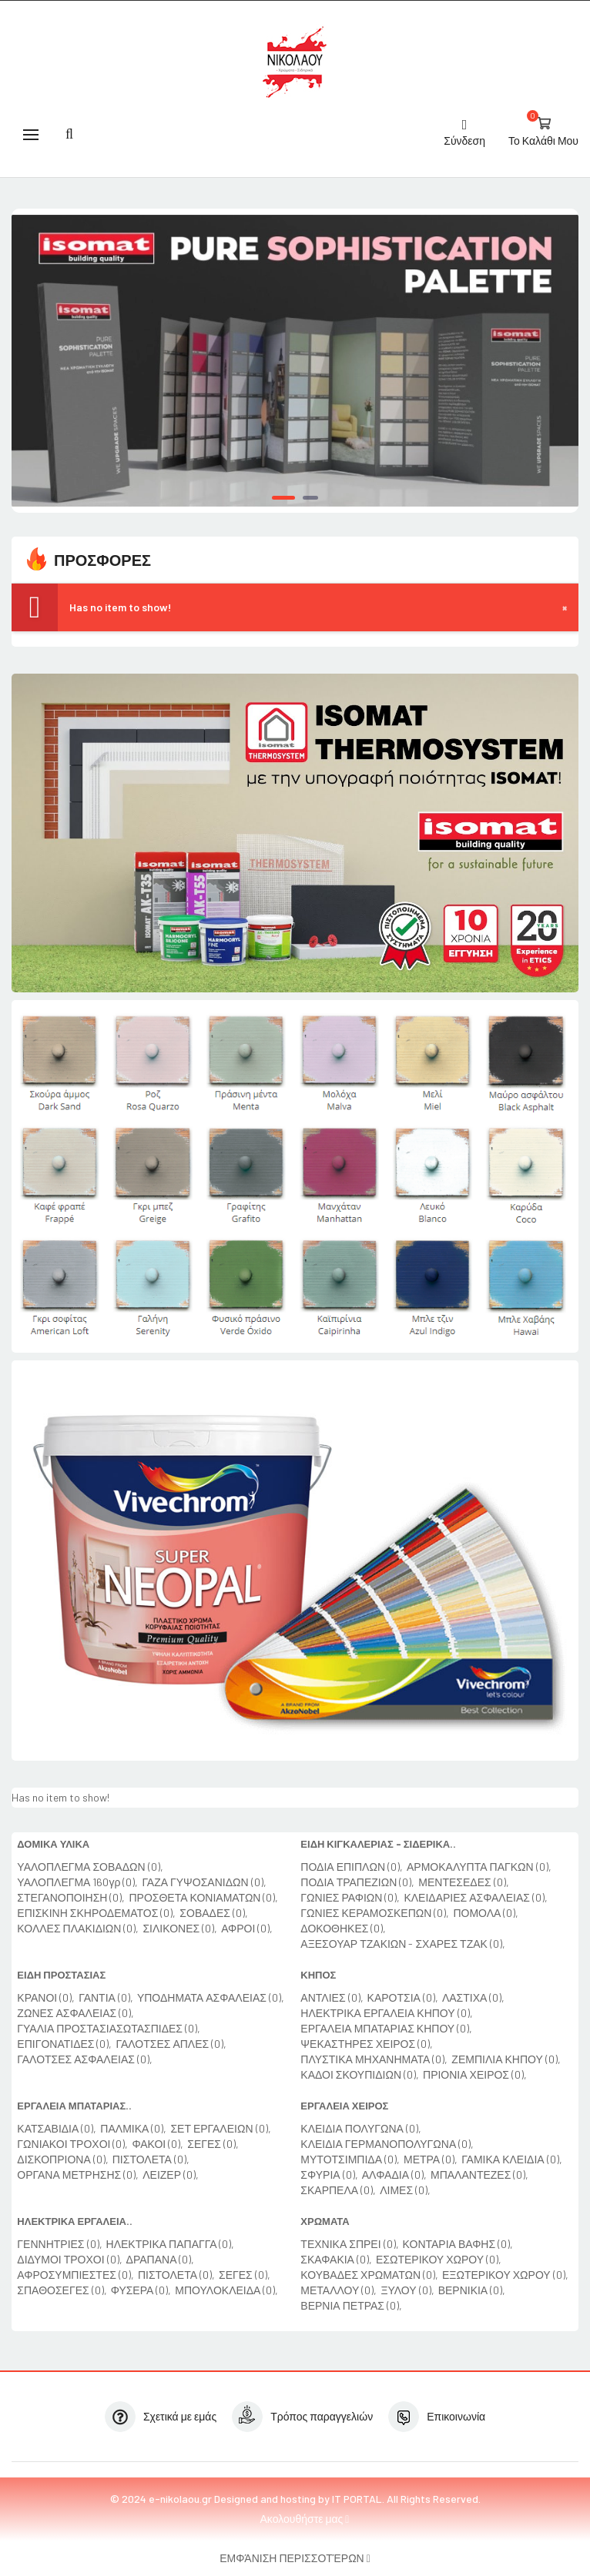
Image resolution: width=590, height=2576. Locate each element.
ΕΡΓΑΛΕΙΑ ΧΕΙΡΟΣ (344, 2105)
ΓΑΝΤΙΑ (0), (106, 1997)
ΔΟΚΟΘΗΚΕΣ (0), (343, 1928)
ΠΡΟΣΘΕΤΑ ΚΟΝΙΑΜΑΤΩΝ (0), (203, 1897)
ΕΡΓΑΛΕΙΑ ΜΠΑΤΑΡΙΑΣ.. (74, 2105)
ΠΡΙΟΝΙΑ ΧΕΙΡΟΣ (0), (475, 2074)
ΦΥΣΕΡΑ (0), (141, 2290)
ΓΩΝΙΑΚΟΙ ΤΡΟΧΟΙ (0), (72, 2143)
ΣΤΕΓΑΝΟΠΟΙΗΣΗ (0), (71, 1897)
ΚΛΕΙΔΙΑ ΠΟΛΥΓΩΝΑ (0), (360, 2128)
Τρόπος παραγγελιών (321, 2416)
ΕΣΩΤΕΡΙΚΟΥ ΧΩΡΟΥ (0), (438, 2259)
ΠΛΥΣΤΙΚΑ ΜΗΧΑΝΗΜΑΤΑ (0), (374, 2059)
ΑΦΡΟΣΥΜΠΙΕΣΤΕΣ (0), (75, 2274)
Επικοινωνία (456, 2416)
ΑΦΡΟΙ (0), (247, 1928)
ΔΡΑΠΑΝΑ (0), (160, 2259)
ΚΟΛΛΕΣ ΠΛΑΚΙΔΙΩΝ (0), (78, 1928)
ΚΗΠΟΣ (318, 1975)
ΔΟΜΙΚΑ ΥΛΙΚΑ (53, 1844)
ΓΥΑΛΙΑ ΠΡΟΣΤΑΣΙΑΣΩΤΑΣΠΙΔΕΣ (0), (108, 2028)
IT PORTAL (357, 2498)
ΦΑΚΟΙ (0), (157, 2143)
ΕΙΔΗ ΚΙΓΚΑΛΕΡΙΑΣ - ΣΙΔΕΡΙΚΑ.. (378, 1844)
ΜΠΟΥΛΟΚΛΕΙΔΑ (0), (226, 2290)
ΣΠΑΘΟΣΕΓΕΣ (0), (61, 2290)
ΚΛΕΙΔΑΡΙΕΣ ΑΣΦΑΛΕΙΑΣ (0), (476, 1897)
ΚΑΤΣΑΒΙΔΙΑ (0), (56, 2128)
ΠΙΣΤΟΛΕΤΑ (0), (150, 2159)
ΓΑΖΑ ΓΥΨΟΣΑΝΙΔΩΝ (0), (204, 1882)
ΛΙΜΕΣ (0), (405, 2189)
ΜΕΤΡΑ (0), (431, 2159)
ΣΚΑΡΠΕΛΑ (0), (338, 2189)
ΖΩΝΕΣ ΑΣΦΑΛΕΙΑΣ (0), (75, 2012)
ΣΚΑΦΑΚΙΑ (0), (336, 2259)
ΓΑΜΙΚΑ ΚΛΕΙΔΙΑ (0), (511, 2159)
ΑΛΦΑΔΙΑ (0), (394, 2174)
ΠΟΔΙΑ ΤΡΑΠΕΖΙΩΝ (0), (357, 1882)
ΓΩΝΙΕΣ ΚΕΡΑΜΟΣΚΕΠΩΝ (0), (374, 1912)
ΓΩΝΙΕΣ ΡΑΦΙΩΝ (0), (350, 1897)
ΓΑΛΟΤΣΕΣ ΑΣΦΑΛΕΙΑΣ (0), (85, 2059)
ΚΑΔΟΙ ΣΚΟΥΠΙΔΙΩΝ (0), (359, 2074)
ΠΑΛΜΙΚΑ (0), (133, 2128)
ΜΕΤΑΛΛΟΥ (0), (338, 2290)
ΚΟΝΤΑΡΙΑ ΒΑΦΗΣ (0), (458, 2243)
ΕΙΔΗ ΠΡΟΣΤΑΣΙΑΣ (61, 1975)
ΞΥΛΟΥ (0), (407, 2290)
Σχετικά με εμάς (179, 2416)
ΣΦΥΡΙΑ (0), (328, 2174)
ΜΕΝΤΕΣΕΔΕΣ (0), (463, 1882)
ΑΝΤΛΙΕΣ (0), (331, 1997)
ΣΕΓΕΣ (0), (213, 2143)
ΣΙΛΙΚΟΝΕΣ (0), (179, 1928)
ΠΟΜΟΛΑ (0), (485, 1912)
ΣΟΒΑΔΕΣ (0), (213, 1912)
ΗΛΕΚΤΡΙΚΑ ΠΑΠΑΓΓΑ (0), (170, 2243)
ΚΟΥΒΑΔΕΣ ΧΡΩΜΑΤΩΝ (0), (369, 2274)
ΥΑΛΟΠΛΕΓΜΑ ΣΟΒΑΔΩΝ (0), (90, 1866)
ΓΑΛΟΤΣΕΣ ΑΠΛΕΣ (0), (171, 2043)
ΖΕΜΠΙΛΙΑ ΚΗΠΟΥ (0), (505, 2059)
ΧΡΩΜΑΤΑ (324, 2221)
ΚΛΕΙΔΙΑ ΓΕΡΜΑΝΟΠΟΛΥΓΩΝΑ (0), (387, 2143)
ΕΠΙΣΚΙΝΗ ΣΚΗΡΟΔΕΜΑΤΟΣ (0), (96, 1912)
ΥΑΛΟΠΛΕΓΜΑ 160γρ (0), (77, 1882)
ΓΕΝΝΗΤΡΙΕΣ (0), (59, 2243)
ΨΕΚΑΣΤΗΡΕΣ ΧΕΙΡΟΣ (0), (366, 2043)
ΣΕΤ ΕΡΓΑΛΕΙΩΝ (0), (220, 2128)
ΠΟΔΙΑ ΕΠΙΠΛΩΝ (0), (351, 1866)
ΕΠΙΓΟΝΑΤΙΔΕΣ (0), (64, 2043)
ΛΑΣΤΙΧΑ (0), (473, 1997)
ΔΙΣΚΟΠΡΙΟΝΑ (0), (62, 2159)
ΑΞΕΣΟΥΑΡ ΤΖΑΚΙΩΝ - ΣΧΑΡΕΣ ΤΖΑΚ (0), (402, 1943)
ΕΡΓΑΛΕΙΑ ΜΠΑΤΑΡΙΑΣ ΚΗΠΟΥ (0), (386, 2028)
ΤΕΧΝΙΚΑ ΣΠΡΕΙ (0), (349, 2243)
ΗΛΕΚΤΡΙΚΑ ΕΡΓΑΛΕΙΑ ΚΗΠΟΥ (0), (386, 2012)
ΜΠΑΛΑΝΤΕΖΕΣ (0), (479, 2174)
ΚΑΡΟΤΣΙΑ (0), (402, 1997)
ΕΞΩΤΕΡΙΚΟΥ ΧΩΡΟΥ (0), (505, 2274)
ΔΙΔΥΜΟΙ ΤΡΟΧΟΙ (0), (69, 2259)
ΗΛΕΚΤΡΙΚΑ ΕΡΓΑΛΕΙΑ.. (74, 2221)
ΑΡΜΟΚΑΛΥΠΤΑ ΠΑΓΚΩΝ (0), (479, 1866)
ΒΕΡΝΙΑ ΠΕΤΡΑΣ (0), (351, 2305)
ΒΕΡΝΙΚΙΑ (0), (472, 2290)
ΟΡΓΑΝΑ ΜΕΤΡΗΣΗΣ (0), (78, 2174)
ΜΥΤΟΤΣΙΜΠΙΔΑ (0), (350, 2159)
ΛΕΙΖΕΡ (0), (170, 2174)
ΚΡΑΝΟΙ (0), (46, 1997)
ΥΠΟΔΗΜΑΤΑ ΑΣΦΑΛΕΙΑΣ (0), (210, 1997)
